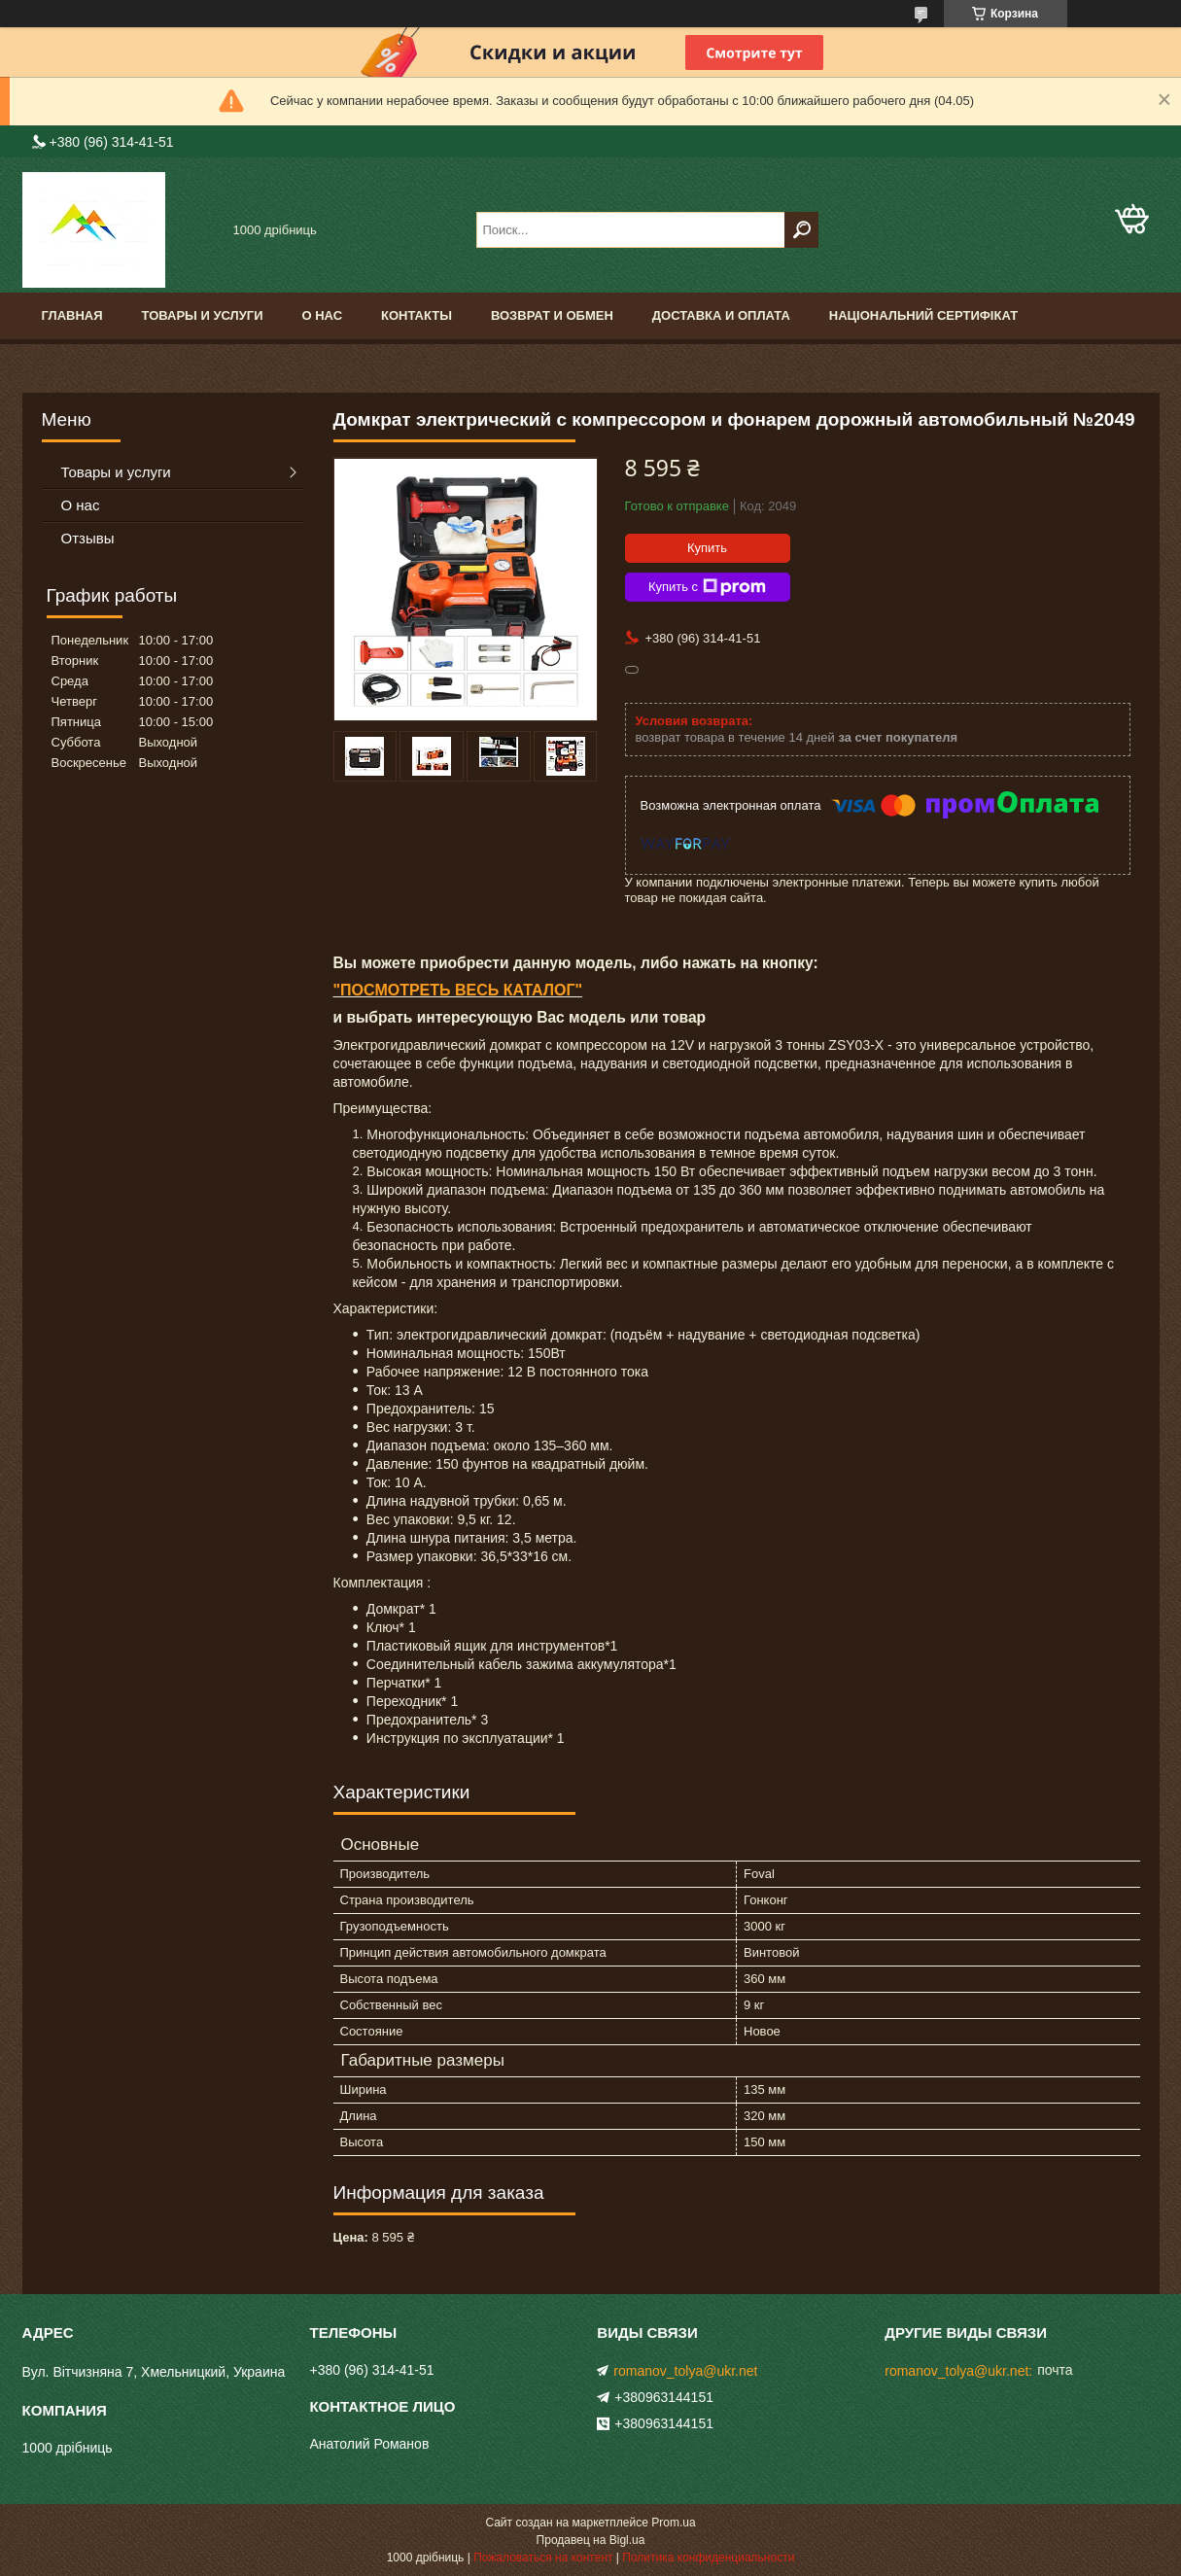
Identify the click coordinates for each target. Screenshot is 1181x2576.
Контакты (416, 315)
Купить (707, 547)
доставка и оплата (721, 315)
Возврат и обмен (552, 315)
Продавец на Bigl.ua (591, 2540)
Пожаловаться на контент (542, 2557)
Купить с (707, 587)
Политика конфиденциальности (708, 2557)
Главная (72, 315)
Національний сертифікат (923, 315)
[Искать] (801, 230)
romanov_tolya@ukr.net (685, 2371)
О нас (321, 315)
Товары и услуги (202, 315)
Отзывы (88, 538)
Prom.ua (673, 2522)
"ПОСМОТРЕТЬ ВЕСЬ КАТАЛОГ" (458, 990)
